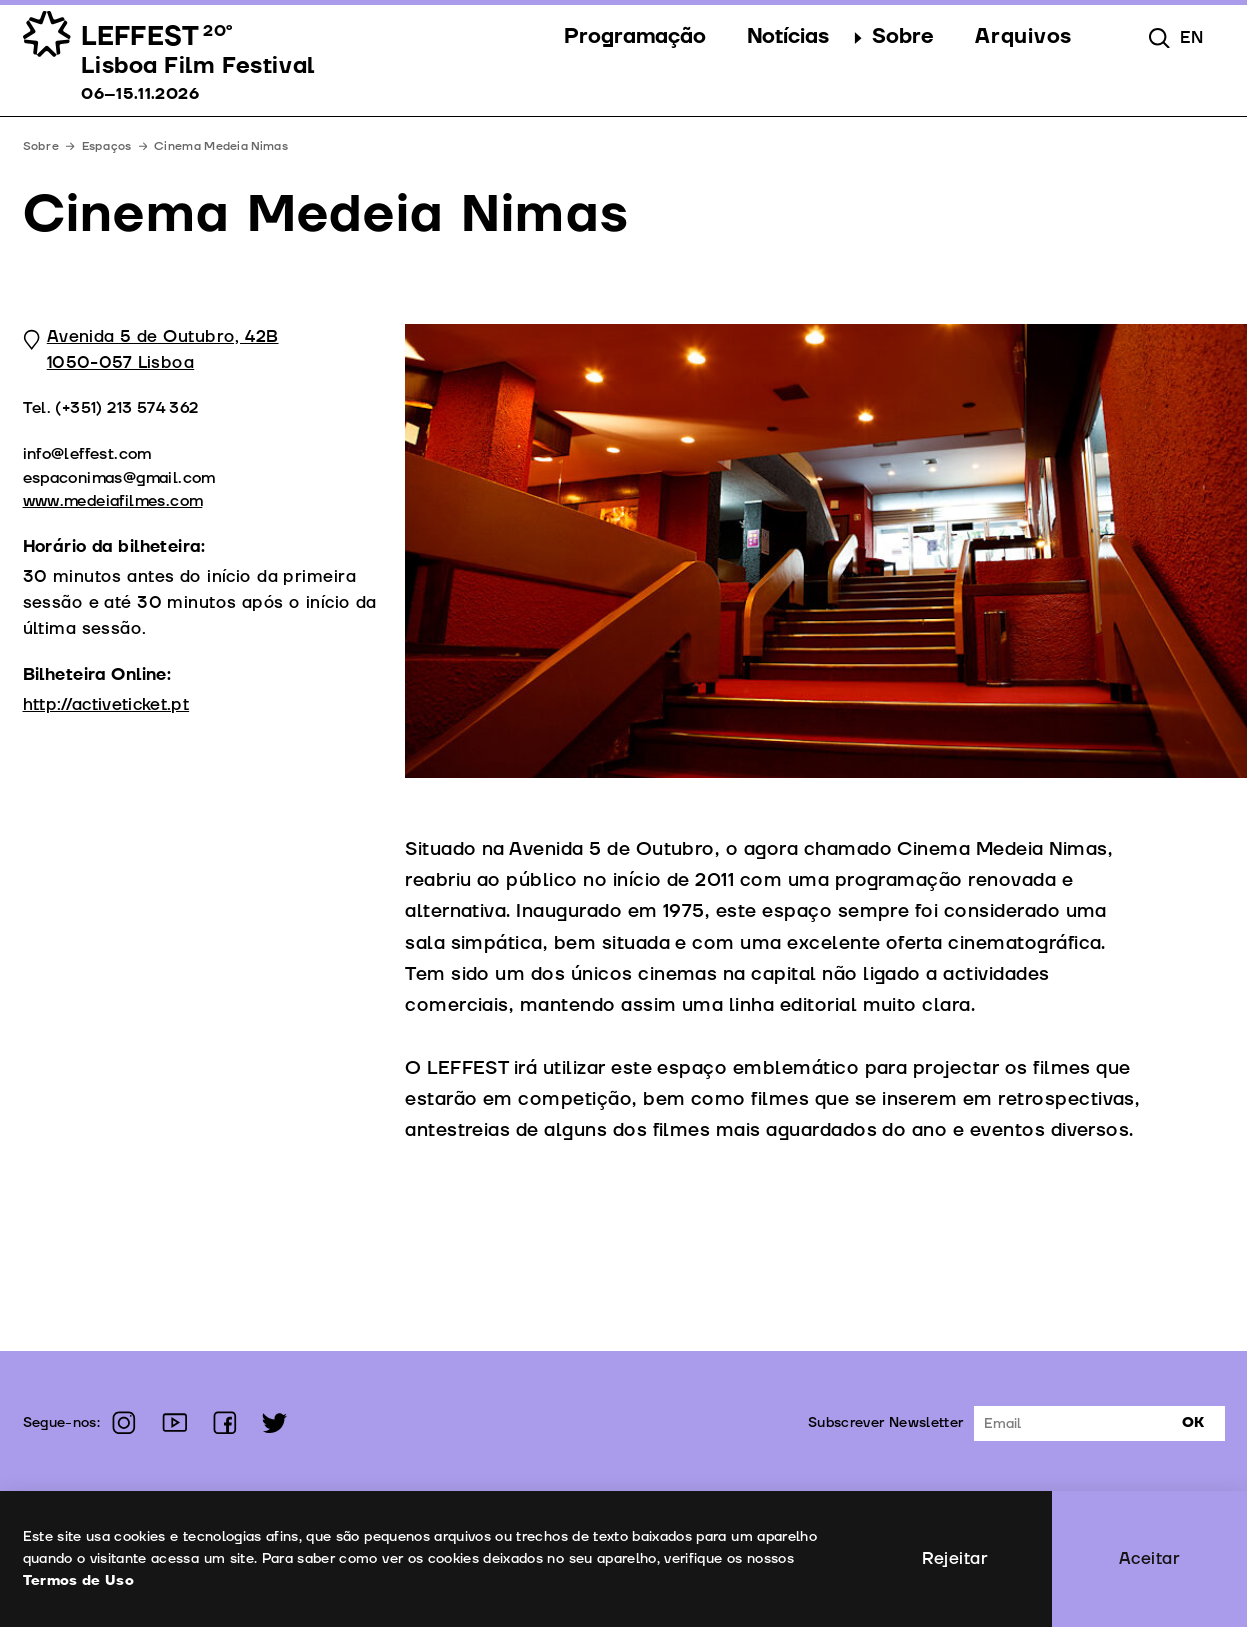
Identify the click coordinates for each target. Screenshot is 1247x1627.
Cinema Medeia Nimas (221, 146)
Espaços (107, 146)
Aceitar (1149, 1558)
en (1191, 37)
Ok (1193, 1422)
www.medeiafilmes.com (113, 501)
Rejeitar (955, 1558)
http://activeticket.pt (106, 704)
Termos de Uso (79, 1580)
